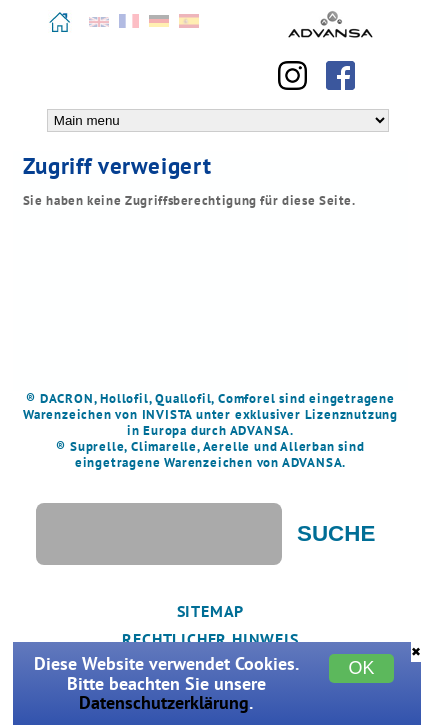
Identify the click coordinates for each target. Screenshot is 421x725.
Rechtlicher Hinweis (210, 639)
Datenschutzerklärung (164, 702)
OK (362, 668)
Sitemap (211, 611)
